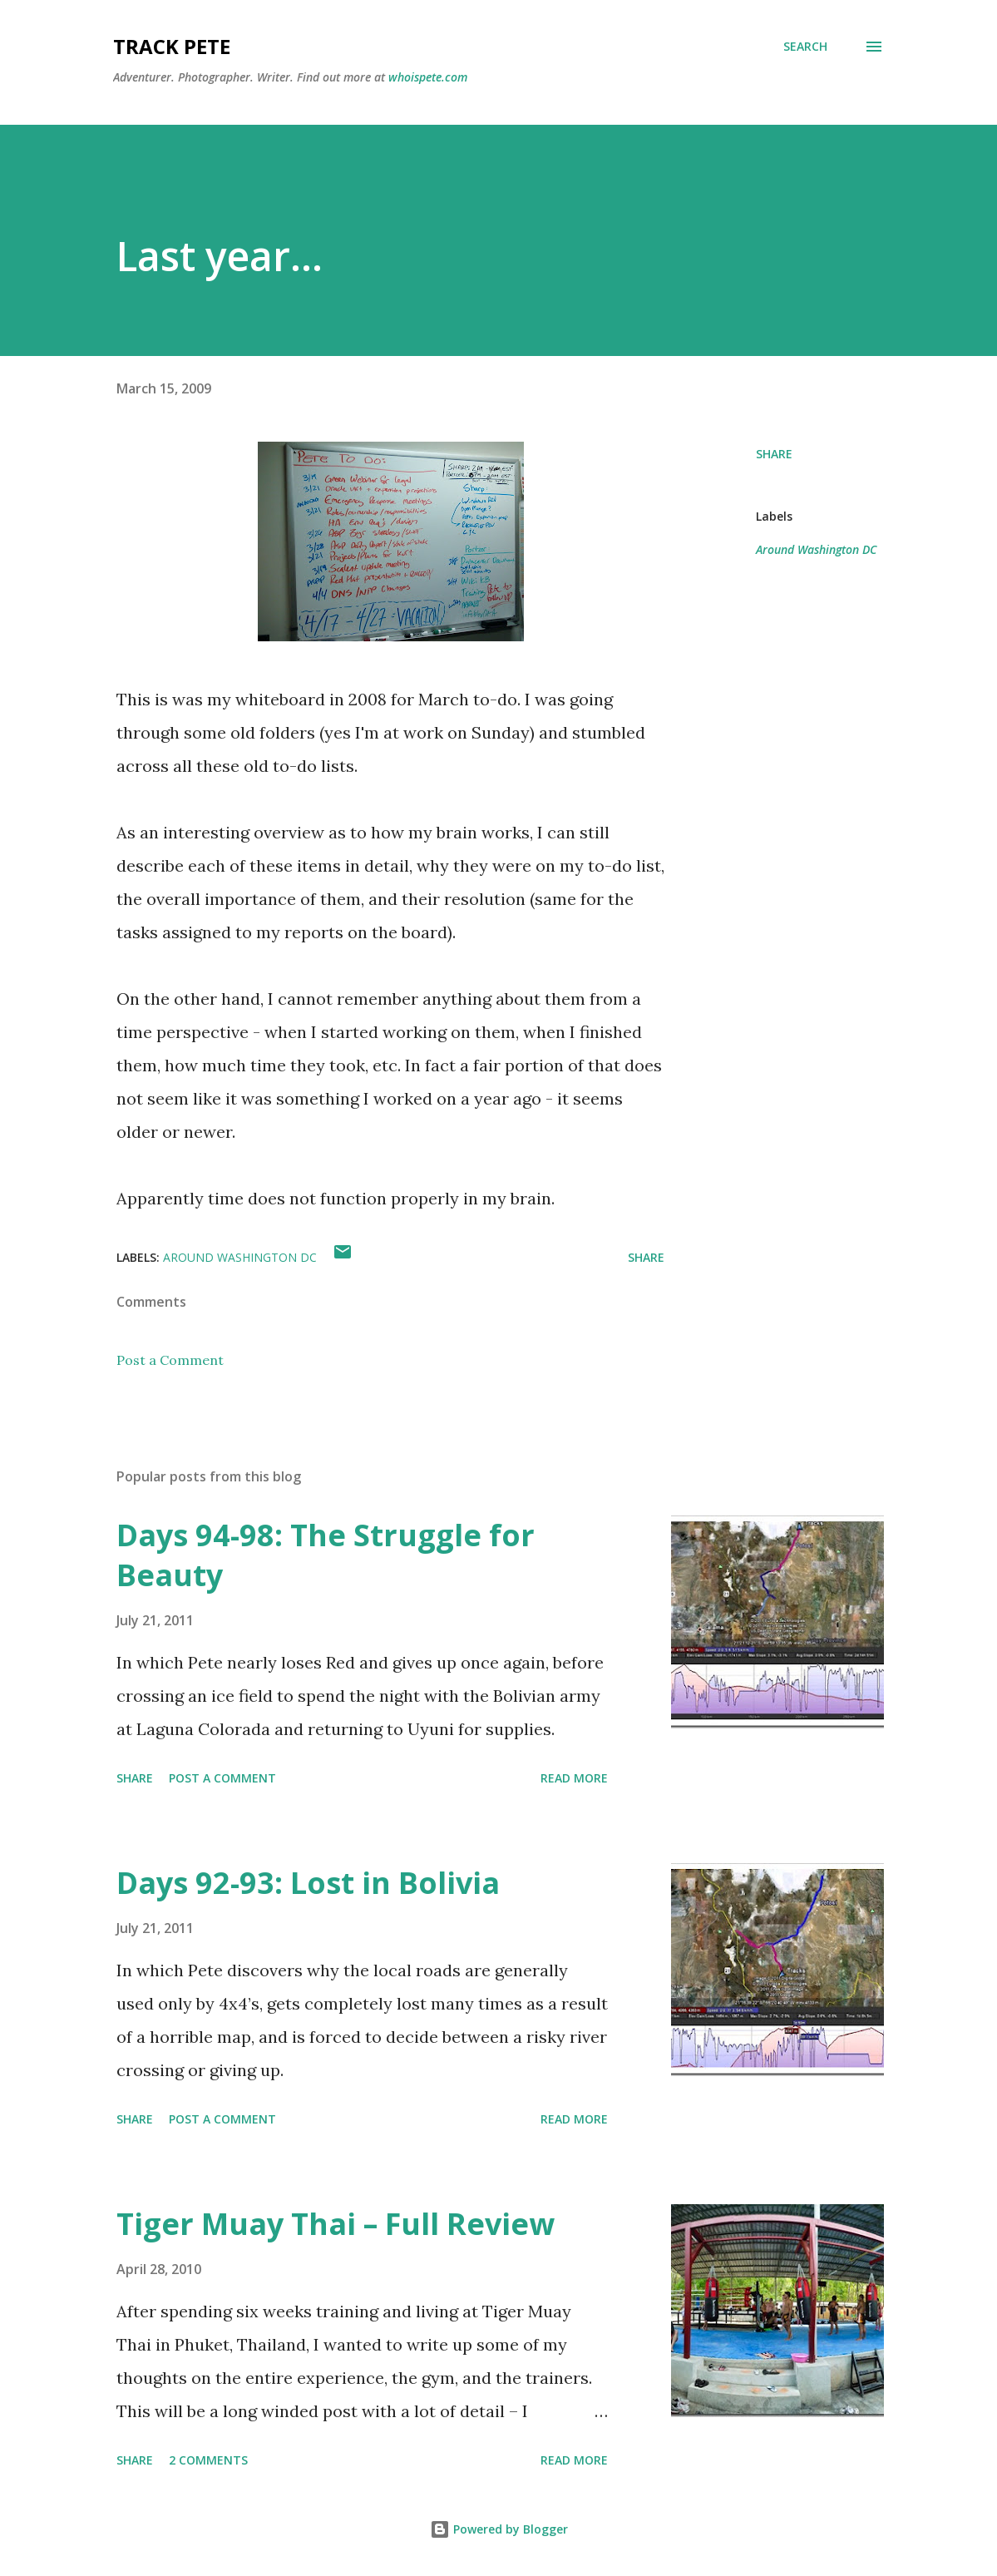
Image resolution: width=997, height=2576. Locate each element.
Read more (574, 1778)
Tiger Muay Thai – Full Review (335, 2223)
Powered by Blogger (499, 2529)
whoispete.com (427, 77)
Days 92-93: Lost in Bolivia (308, 1882)
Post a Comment (170, 1360)
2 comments (208, 2460)
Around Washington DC (816, 549)
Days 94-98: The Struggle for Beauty (325, 1555)
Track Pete (171, 46)
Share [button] (774, 454)
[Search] (805, 47)
